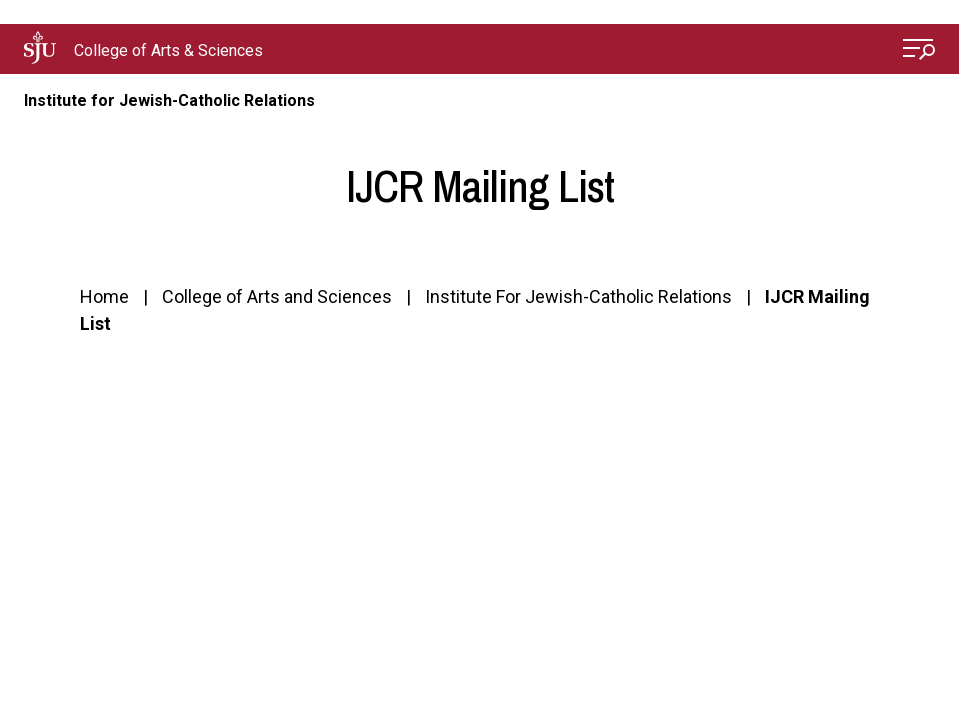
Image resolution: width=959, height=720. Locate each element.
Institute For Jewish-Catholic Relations (578, 296)
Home (104, 296)
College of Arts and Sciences (277, 296)
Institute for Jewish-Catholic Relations (169, 100)
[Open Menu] (919, 51)
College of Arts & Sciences (168, 50)
